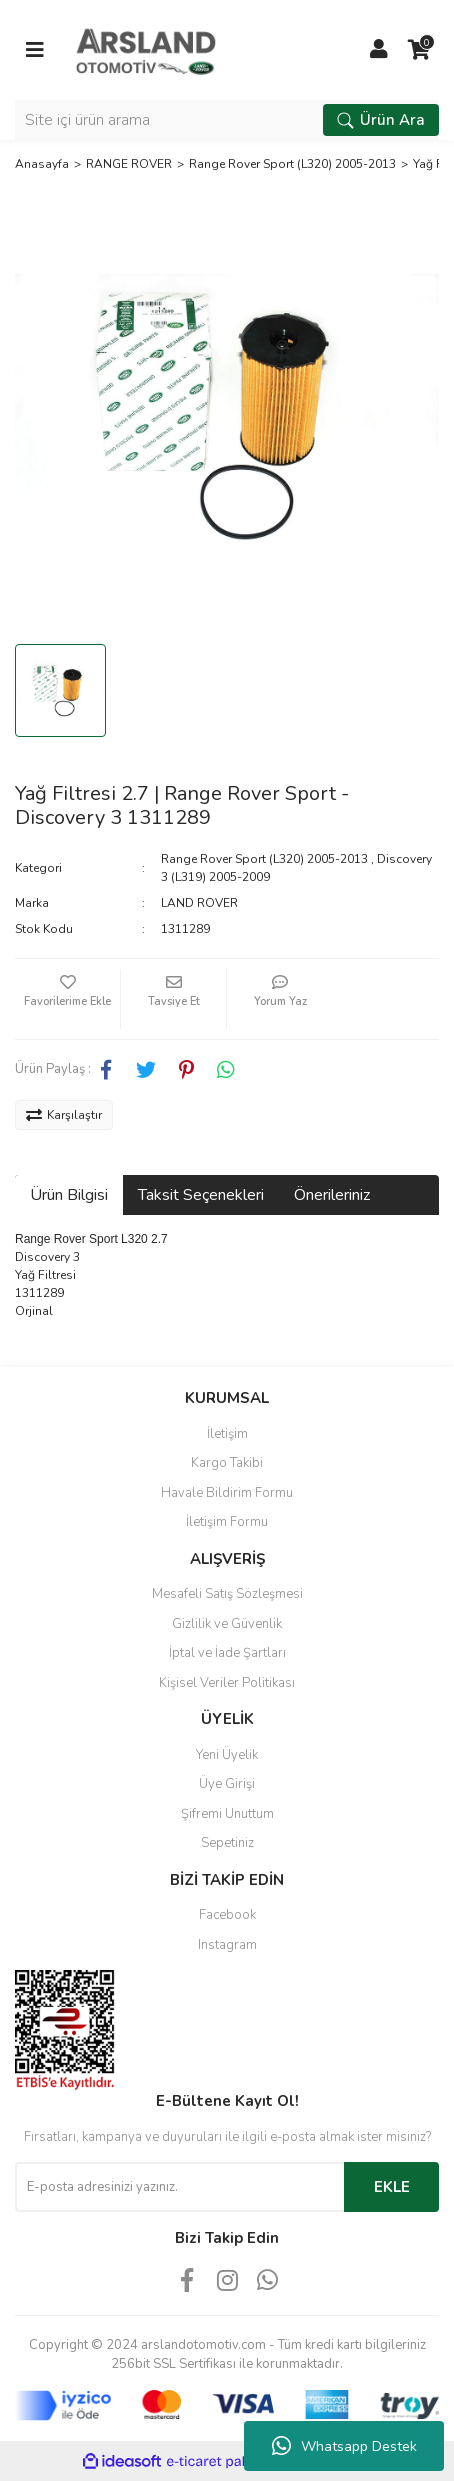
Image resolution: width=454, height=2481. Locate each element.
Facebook (227, 1915)
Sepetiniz (227, 1843)
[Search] (227, 120)
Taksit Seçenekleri (201, 1195)
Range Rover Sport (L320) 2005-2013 (264, 859)
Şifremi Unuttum (227, 1814)
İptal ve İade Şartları (227, 1653)
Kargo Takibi (227, 1463)
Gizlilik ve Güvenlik (227, 1624)
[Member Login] (379, 50)
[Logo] (146, 49)
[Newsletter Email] (179, 2187)
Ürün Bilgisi (69, 1195)
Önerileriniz (332, 1195)
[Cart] (419, 50)
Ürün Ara (381, 120)
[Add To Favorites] (67, 999)
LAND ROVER (199, 903)
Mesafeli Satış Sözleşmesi (227, 1594)
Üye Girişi (227, 1784)
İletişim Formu (227, 1522)
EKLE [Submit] (392, 2187)
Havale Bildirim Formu (227, 1493)
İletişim (227, 1434)
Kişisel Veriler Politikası (227, 1683)
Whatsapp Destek (344, 2446)
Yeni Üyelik (227, 1755)
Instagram (227, 1945)
